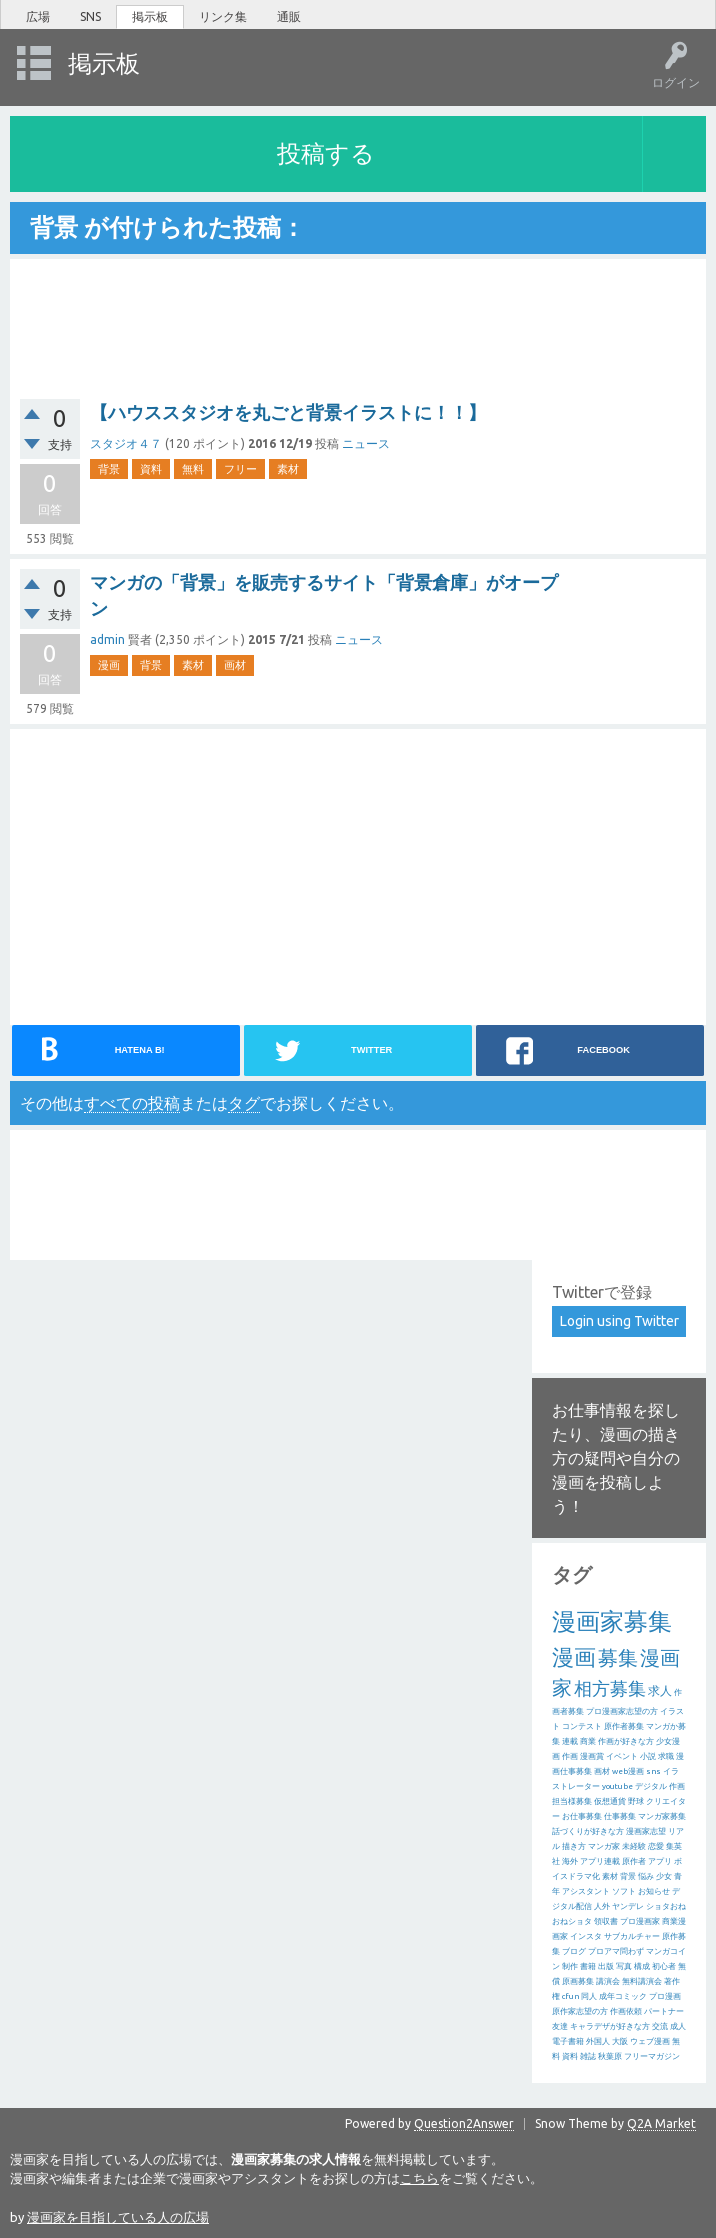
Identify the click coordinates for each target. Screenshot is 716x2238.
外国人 (598, 2041)
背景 (109, 469)
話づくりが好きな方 (588, 1831)
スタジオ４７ (126, 443)
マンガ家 (604, 1846)
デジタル (651, 1786)
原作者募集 (624, 1726)
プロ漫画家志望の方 (622, 1711)
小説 (648, 1756)
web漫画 (628, 1771)
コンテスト (582, 1726)
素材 (288, 469)
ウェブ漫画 (650, 2041)
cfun (570, 1996)
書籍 (588, 1966)
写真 (624, 1966)
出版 (606, 1966)
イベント (622, 1756)
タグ (244, 1103)
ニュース (366, 443)
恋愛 (656, 1846)
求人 (660, 1690)
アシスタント (586, 1891)
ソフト (624, 1891)
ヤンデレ (628, 1906)
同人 (589, 1996)
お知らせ (654, 1891)
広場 (38, 16)
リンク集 (223, 16)
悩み (646, 1876)
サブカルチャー (632, 1936)
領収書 (606, 1921)
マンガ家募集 (662, 1816)
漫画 (109, 665)
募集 (618, 1657)
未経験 (634, 1846)
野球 (636, 1801)
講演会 (608, 1981)
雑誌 (588, 2056)
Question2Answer (464, 2123)
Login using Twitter (619, 1321)
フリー (240, 469)
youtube (617, 1786)
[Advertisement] (180, 874)
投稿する (326, 153)
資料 (151, 469)
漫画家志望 (646, 1831)
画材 (235, 665)
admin (107, 639)
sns (653, 1771)
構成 (642, 1966)
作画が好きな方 (626, 1741)
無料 (193, 469)
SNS (90, 16)
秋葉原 (610, 2056)
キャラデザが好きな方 (610, 2026)
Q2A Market (661, 2123)
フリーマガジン (652, 2056)
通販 (289, 16)
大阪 (620, 2041)
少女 (664, 1876)
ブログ (574, 1951)
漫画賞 (592, 1756)
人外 (602, 1906)
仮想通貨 (610, 1801)
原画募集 (578, 1981)
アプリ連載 (600, 1861)
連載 (570, 1741)
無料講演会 (642, 1981)
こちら (419, 2178)
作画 (570, 1756)
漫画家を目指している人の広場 (118, 2217)
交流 (660, 2026)
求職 (666, 1756)
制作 (570, 1966)
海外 (570, 1861)
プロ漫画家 (640, 1921)
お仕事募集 (582, 1816)
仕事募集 (620, 1816)
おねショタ (572, 1921)
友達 (560, 2026)
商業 (588, 1741)
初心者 (664, 1966)
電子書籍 (568, 2041)
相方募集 (610, 1688)
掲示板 (150, 16)
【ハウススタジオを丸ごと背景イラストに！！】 (288, 412)
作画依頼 (626, 2011)
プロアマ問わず (616, 1951)
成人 (678, 2026)
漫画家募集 (612, 1621)
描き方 (574, 1846)
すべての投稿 (132, 1103)
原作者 (634, 1861)
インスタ (586, 1936)
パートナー (664, 2011)
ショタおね (666, 1906)
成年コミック (623, 1996)
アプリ (660, 1861)
